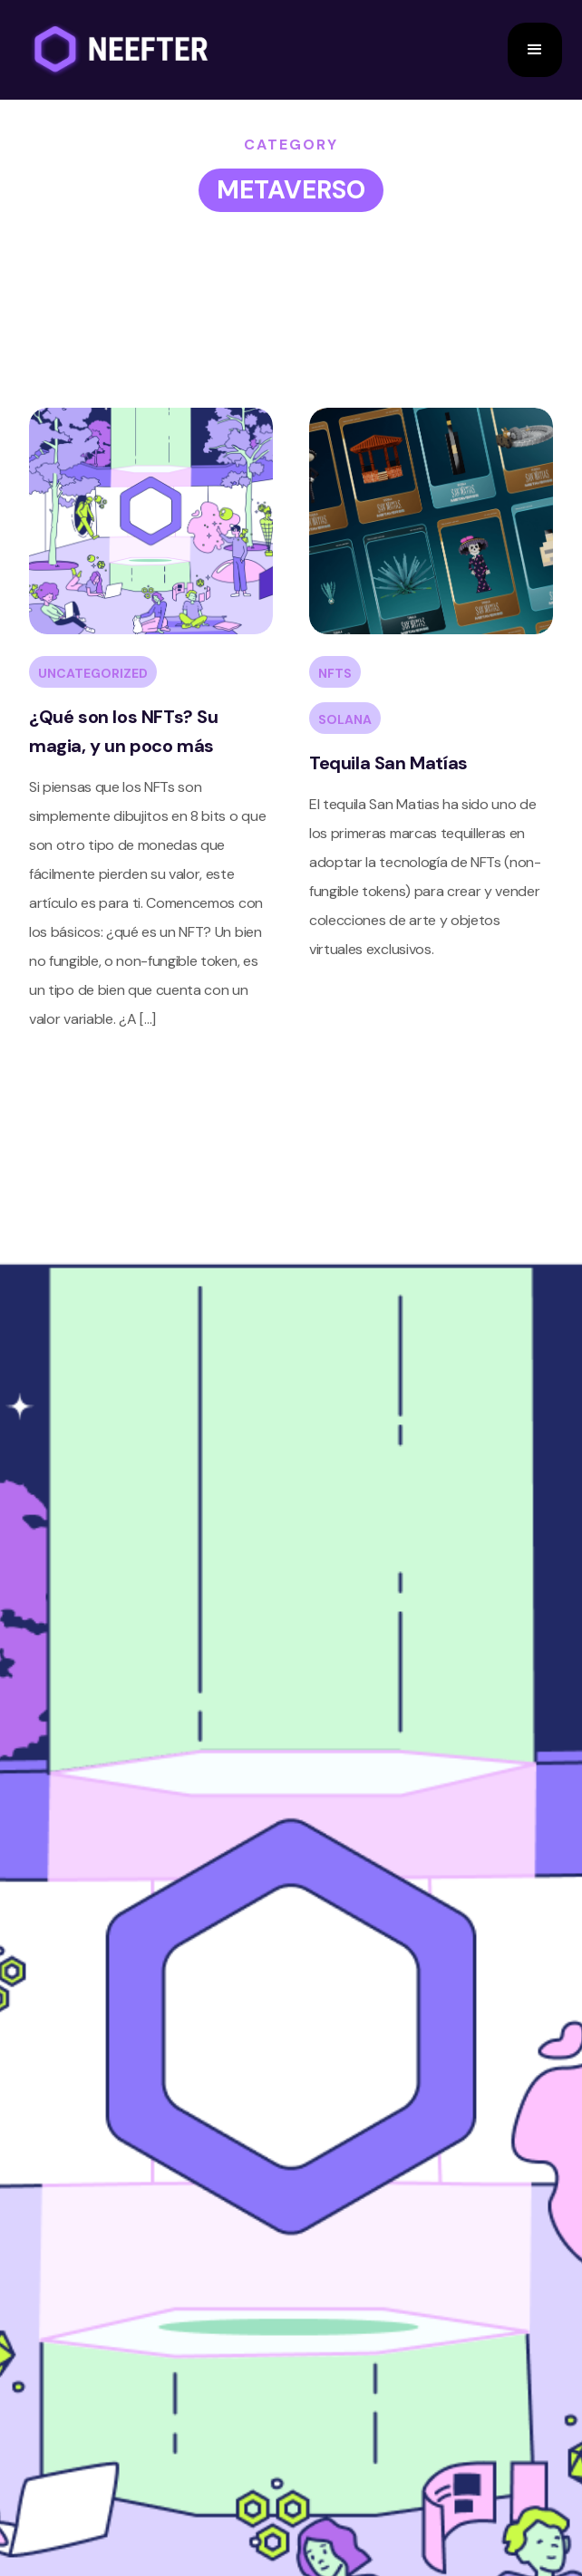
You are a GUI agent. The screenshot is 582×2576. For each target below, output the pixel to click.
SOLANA (345, 719)
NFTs (335, 673)
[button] (535, 50)
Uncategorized (93, 673)
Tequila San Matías (388, 763)
